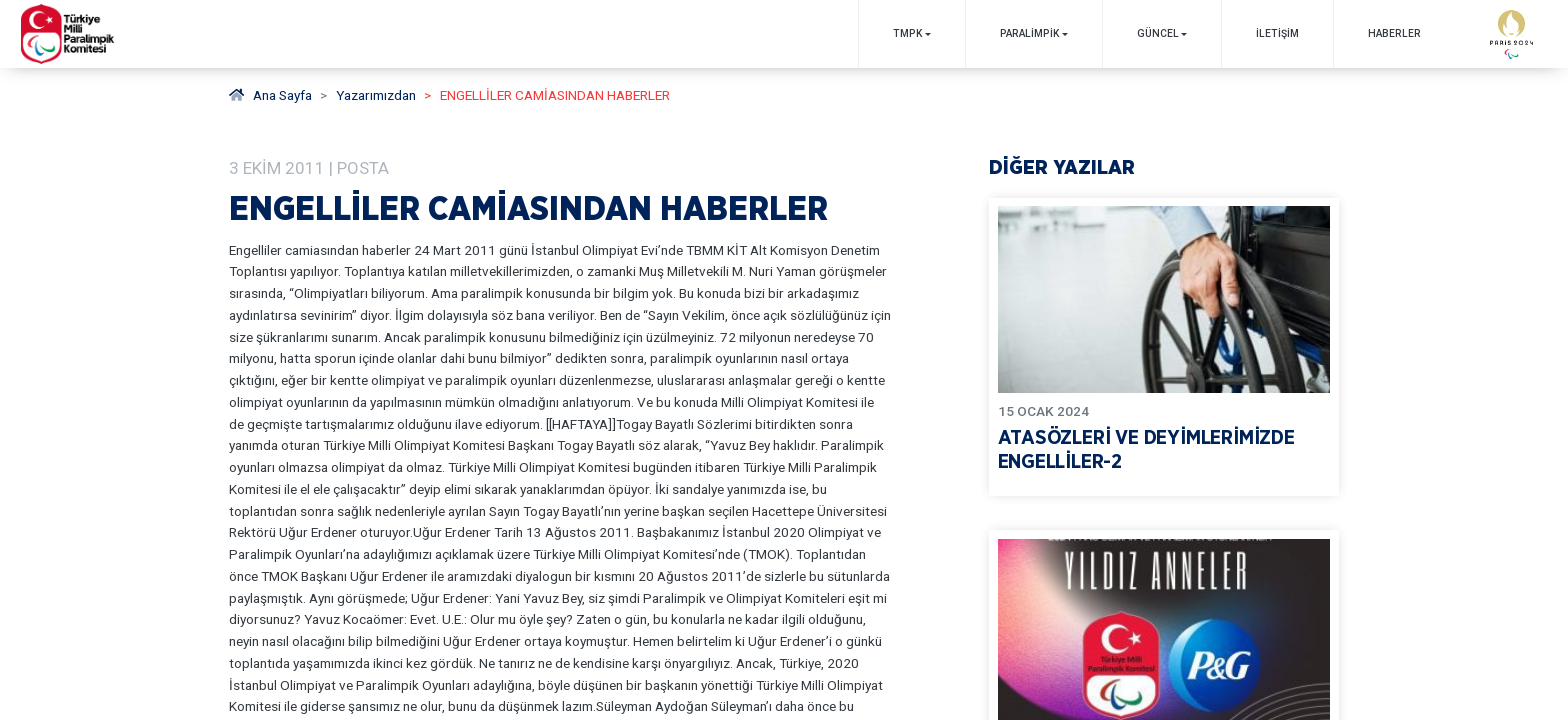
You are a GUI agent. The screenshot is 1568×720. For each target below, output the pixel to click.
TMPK (907, 33)
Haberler (1394, 33)
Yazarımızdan (376, 95)
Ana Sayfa (270, 95)
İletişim (1277, 33)
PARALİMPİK (1029, 33)
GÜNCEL (1158, 33)
